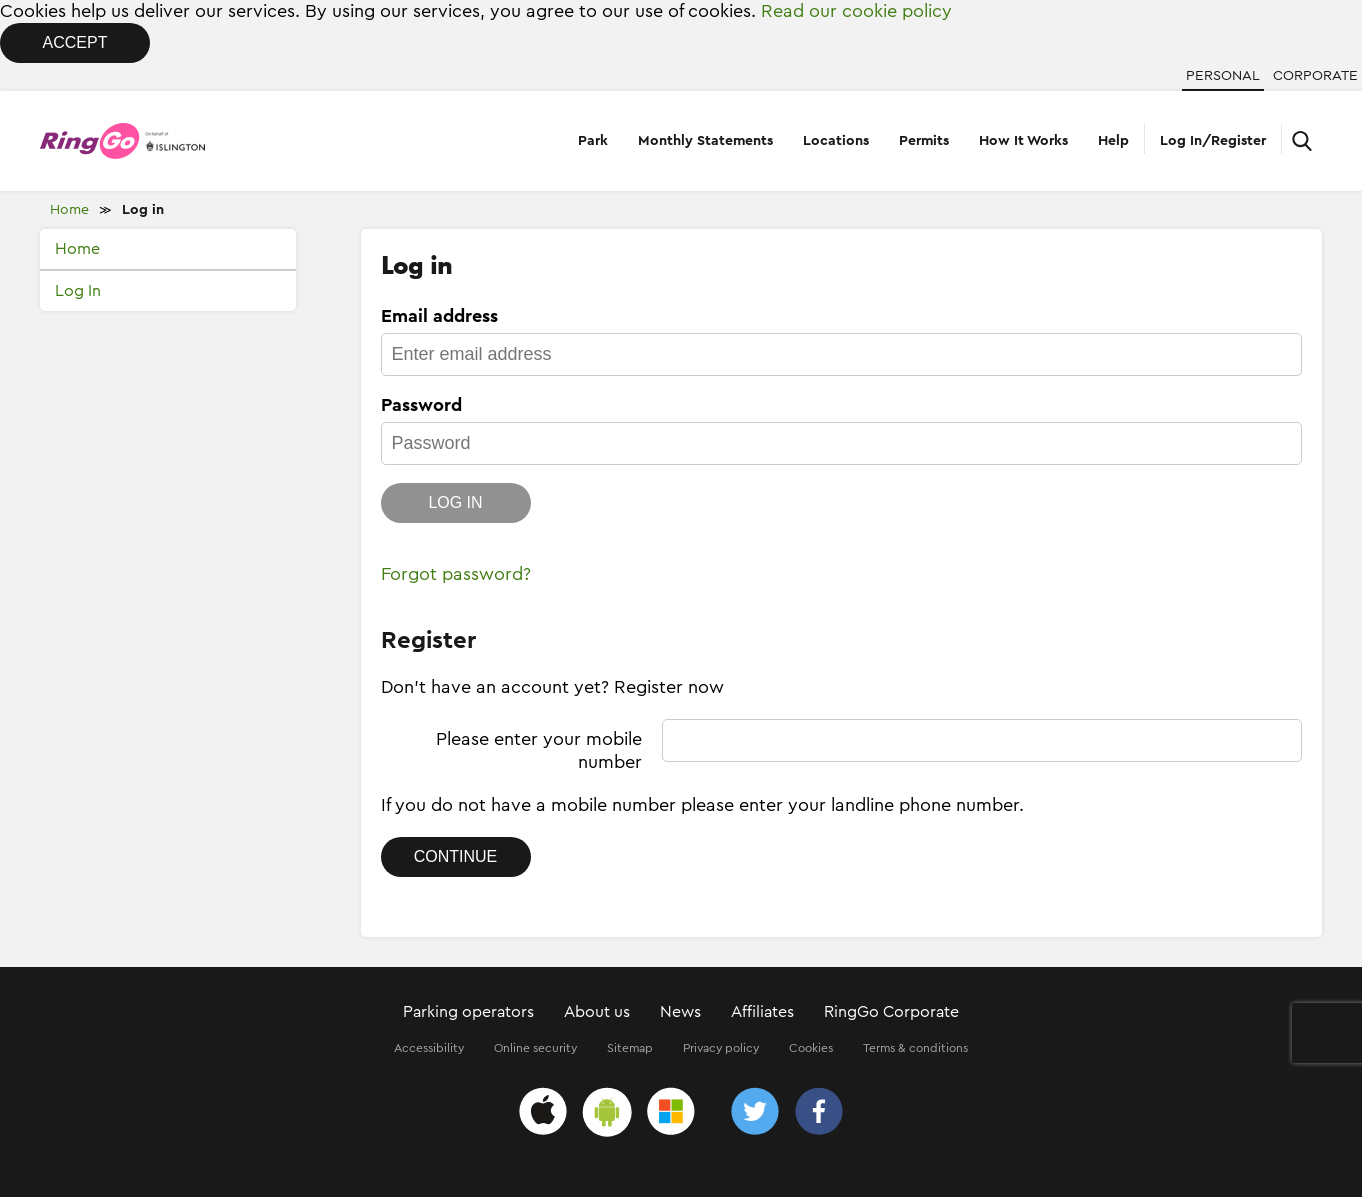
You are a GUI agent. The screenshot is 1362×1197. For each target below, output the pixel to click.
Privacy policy (721, 1048)
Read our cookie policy (856, 11)
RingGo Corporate (891, 1012)
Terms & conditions (915, 1048)
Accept (75, 42)
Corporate (1315, 76)
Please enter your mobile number (539, 750)
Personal (1223, 76)
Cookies (811, 1048)
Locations (836, 141)
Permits (924, 141)
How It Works (1023, 141)
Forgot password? (456, 574)
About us (597, 1012)
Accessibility (429, 1048)
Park (593, 141)
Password (421, 405)
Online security (535, 1048)
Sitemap (630, 1048)
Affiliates (762, 1012)
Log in (143, 210)
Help (1113, 141)
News (680, 1012)
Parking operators (468, 1012)
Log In (78, 291)
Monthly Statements (705, 141)
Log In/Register (1213, 141)
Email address (439, 316)
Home (69, 210)
